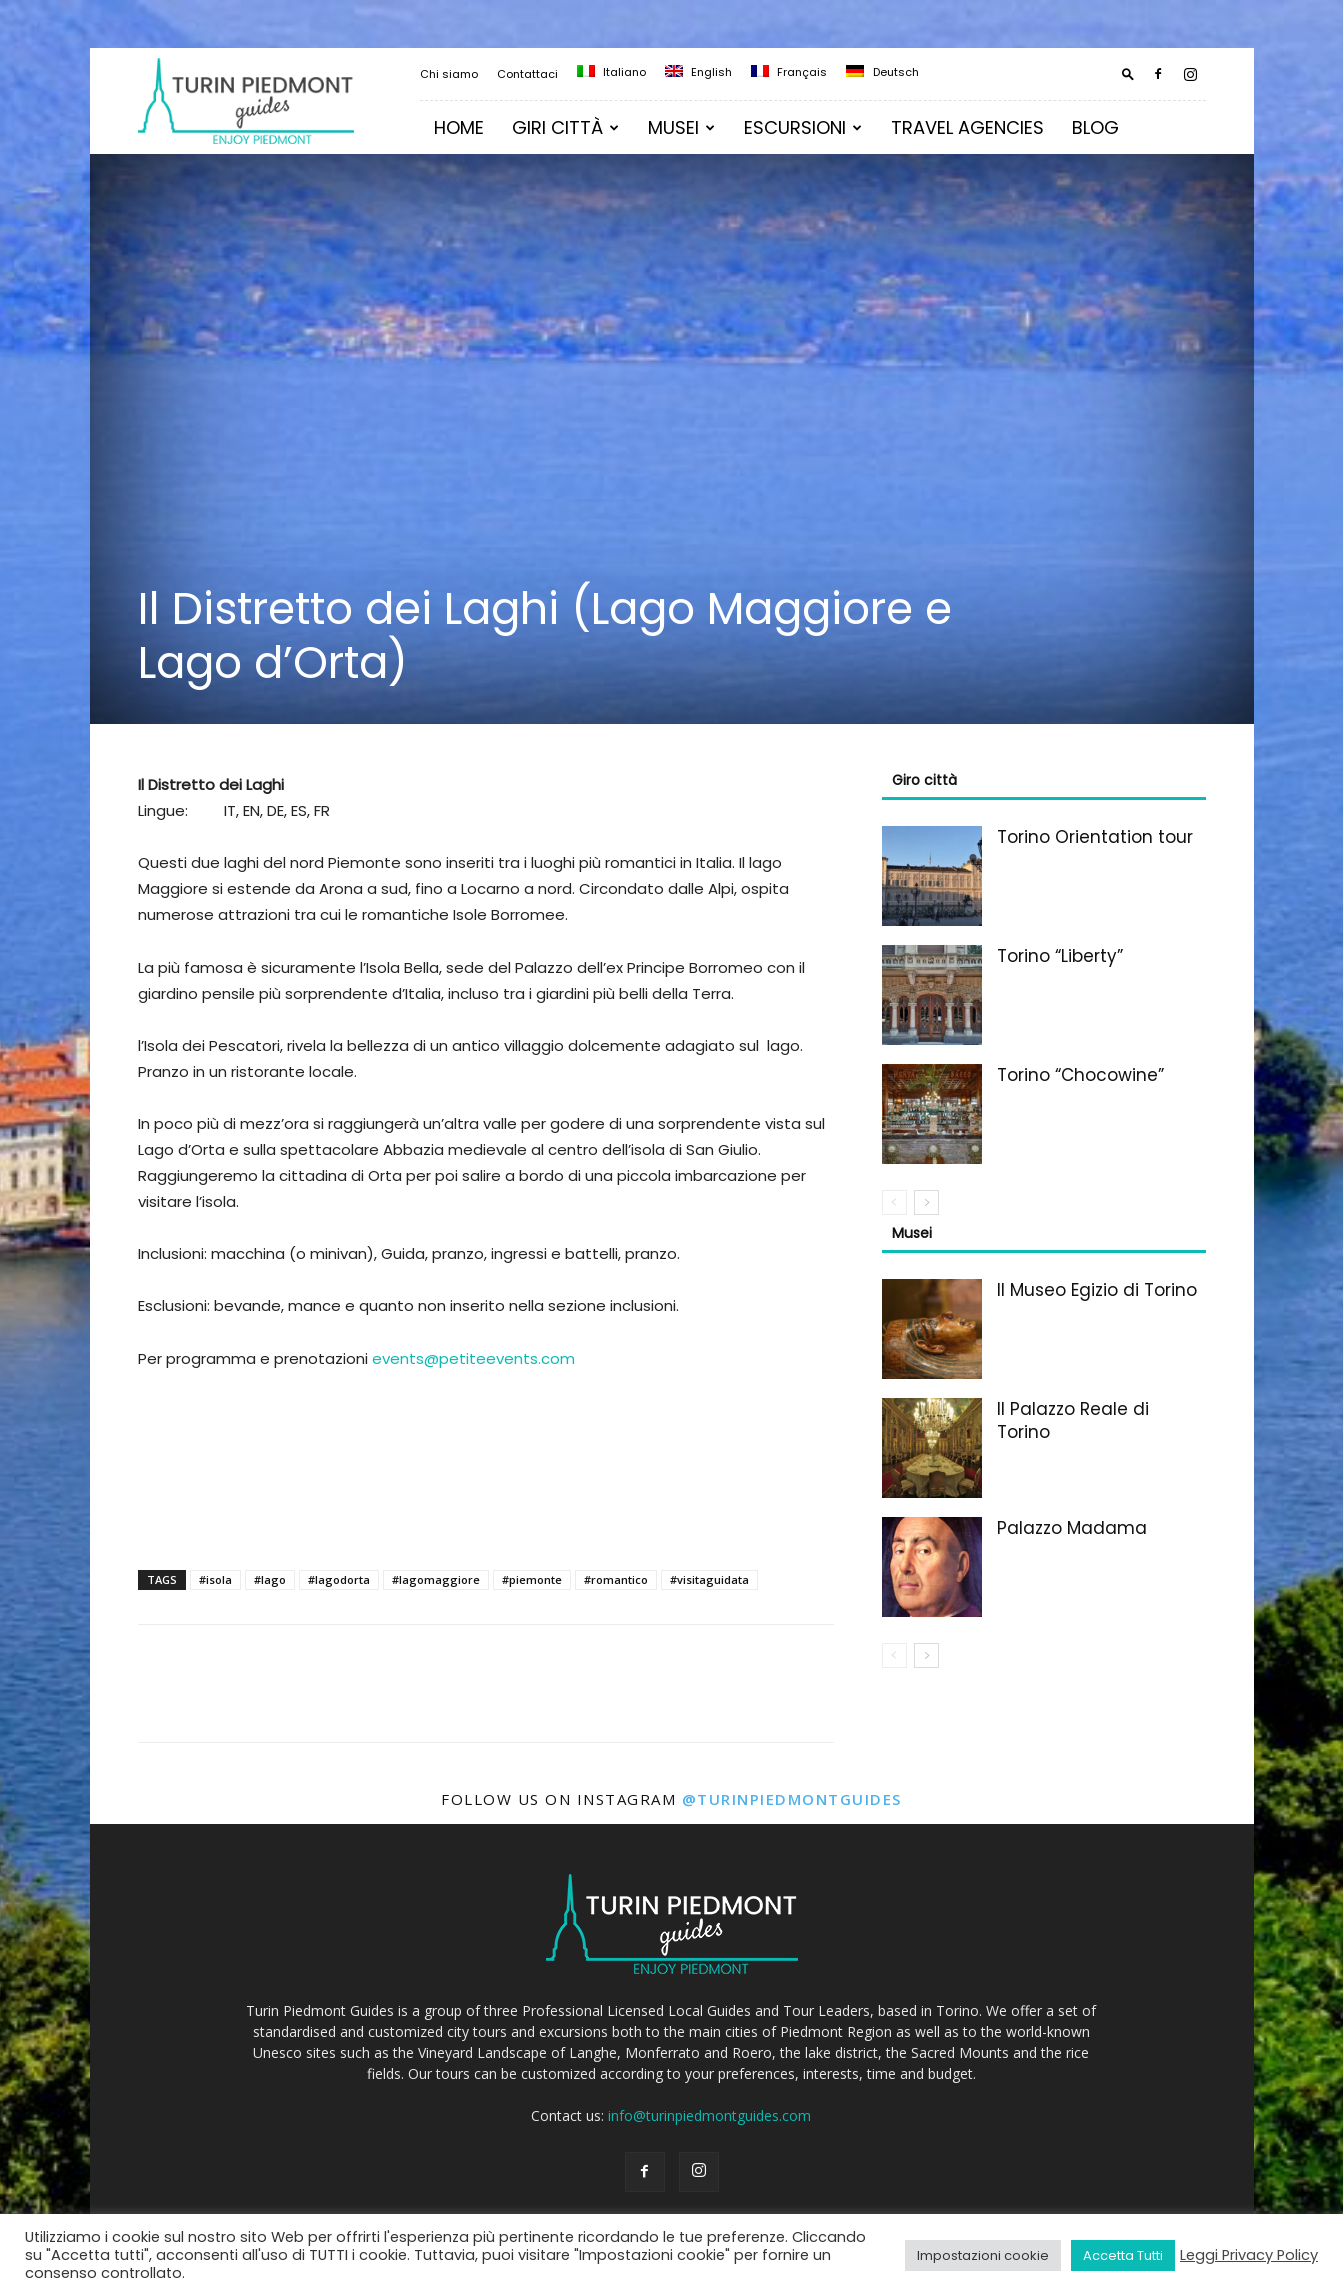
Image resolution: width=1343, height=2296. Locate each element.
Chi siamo (449, 74)
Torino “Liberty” (1060, 956)
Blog (1095, 127)
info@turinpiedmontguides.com (709, 2115)
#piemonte (532, 1579)
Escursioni (803, 127)
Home (459, 127)
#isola (215, 1579)
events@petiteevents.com (473, 1358)
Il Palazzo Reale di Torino (1073, 1420)
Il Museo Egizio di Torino (1097, 1290)
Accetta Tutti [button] (1123, 2255)
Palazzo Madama (1072, 1528)
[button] (1128, 73)
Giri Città (565, 127)
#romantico (616, 1579)
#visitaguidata (709, 1579)
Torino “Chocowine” (1080, 1075)
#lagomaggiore (436, 1579)
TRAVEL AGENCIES (967, 127)
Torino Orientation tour (1095, 837)
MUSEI (681, 127)
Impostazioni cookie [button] (983, 2255)
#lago (270, 1579)
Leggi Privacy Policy (1249, 2255)
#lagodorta (339, 1579)
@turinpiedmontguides (792, 1799)
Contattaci (527, 74)
